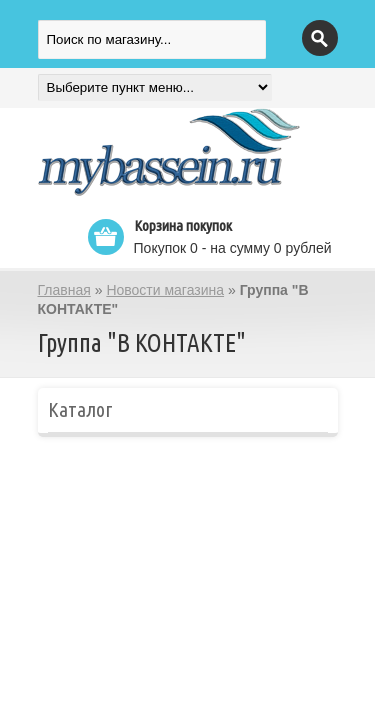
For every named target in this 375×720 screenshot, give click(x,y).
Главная (64, 290)
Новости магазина (165, 290)
